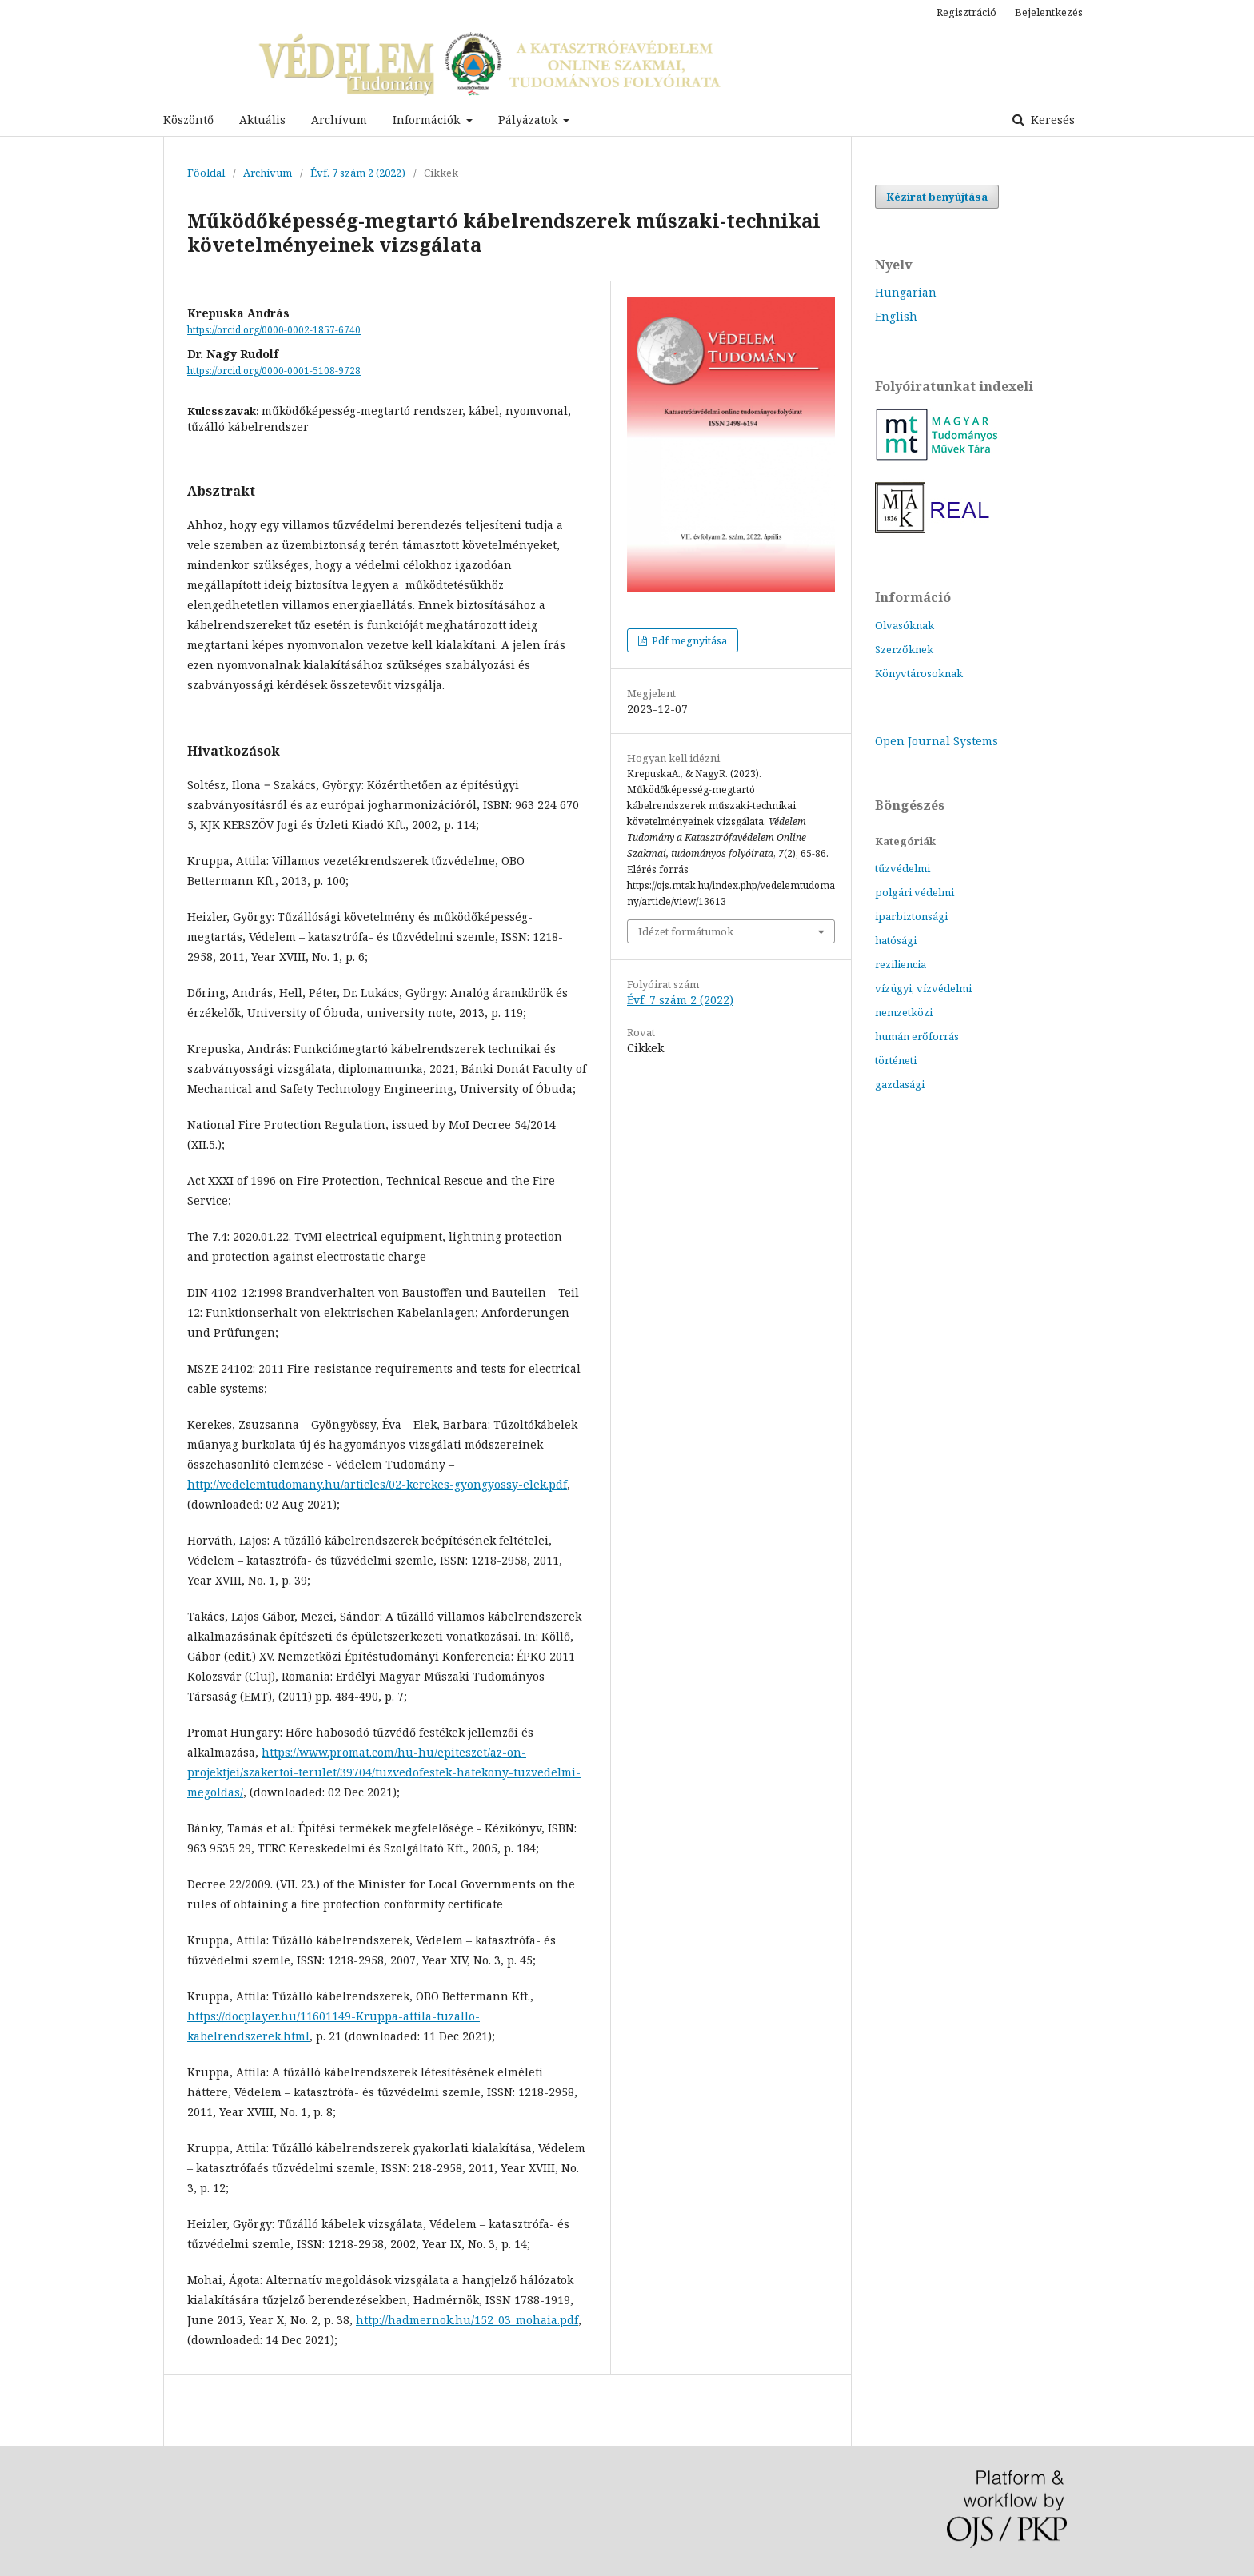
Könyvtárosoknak (919, 673)
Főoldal (206, 172)
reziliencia (900, 964)
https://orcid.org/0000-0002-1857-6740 (274, 330)
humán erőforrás (917, 1036)
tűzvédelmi (902, 868)
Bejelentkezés (1049, 12)
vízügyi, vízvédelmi (923, 988)
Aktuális (262, 119)
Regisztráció (966, 12)
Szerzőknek (904, 649)
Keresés (1051, 119)
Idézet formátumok (685, 931)
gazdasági (900, 1084)
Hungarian (906, 292)
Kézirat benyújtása (937, 196)
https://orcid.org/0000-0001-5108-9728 (274, 370)
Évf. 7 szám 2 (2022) (357, 172)
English (896, 316)
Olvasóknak (904, 625)
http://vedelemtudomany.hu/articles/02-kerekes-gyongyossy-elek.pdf (377, 1484)
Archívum (339, 119)
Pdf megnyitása (688, 640)
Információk (428, 119)
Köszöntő (188, 119)
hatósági (896, 940)
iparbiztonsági (911, 916)
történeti (896, 1060)
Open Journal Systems (936, 740)
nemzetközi (904, 1012)
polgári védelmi (914, 892)
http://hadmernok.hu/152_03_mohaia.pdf (467, 2319)
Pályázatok (529, 119)
